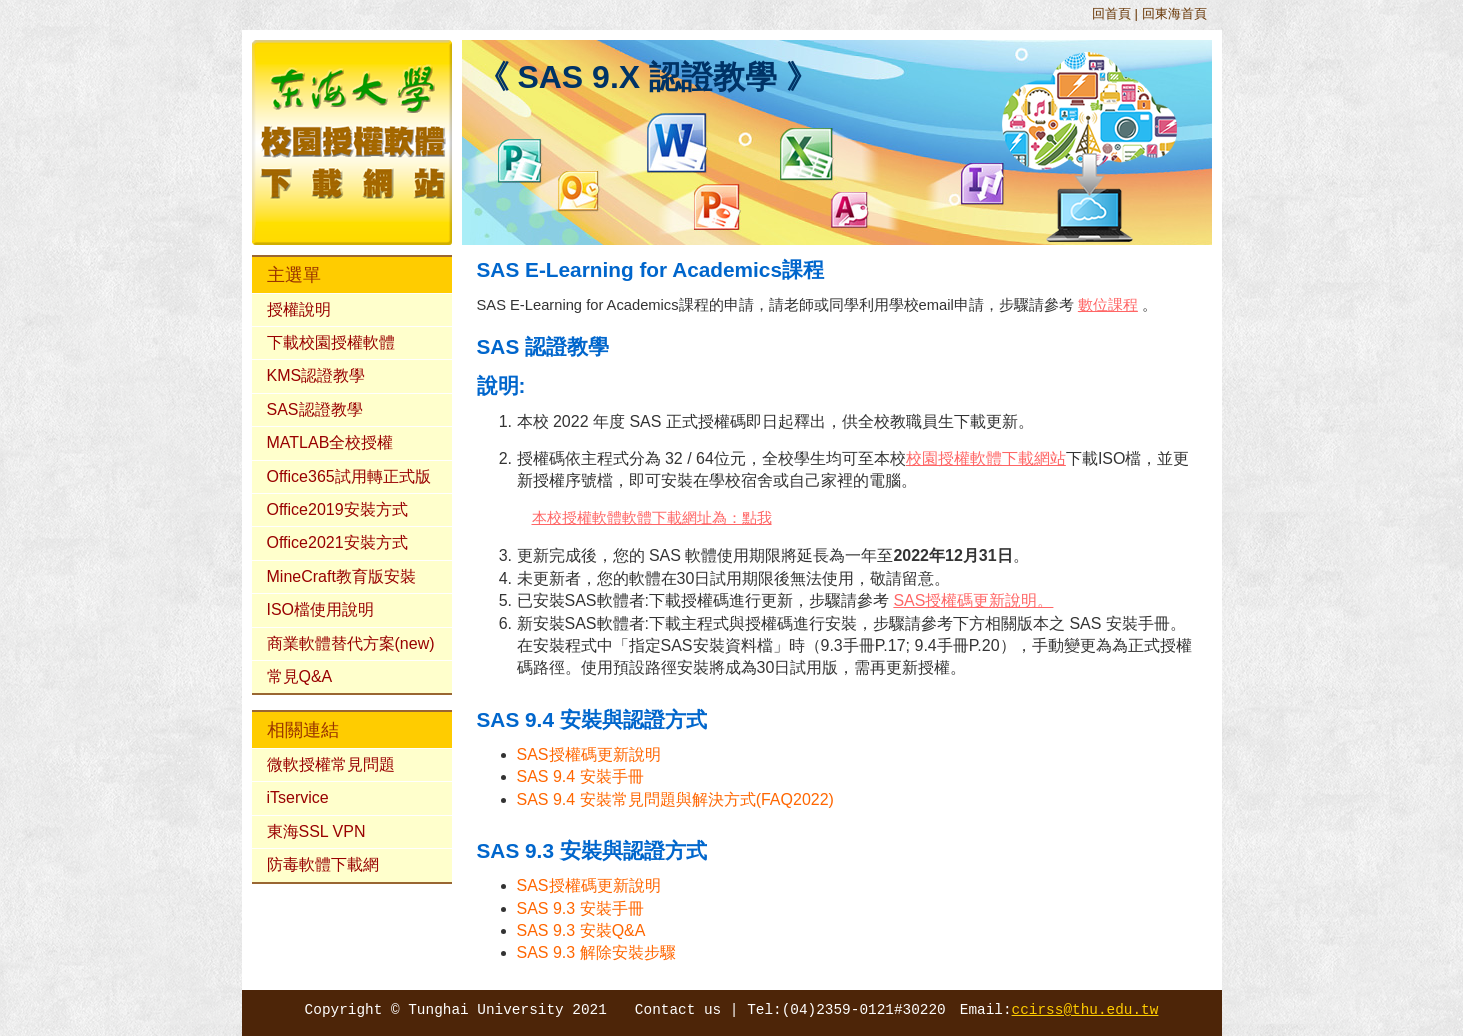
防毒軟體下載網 (323, 864)
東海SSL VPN (316, 831)
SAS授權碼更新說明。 (973, 600)
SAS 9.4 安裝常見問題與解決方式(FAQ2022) (675, 799)
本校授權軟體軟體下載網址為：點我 (652, 518)
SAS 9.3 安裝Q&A (581, 930)
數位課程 (1108, 305)
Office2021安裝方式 (337, 542)
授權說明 (299, 309)
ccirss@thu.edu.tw (1085, 1010)
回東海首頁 (1174, 13)
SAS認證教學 (315, 409)
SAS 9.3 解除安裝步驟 (596, 952)
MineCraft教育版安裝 (341, 576)
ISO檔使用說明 (321, 609)
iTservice (298, 797)
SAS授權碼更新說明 (589, 754)
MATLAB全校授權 (330, 442)
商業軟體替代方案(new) (351, 643)
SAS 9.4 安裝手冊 (580, 776)
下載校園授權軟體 (331, 342)
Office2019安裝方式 (337, 509)
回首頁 (1111, 13)
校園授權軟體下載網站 (986, 458)
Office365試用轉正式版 (349, 476)
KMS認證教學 (316, 375)
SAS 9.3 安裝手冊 (580, 908)
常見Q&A (300, 676)
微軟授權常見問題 (331, 764)
